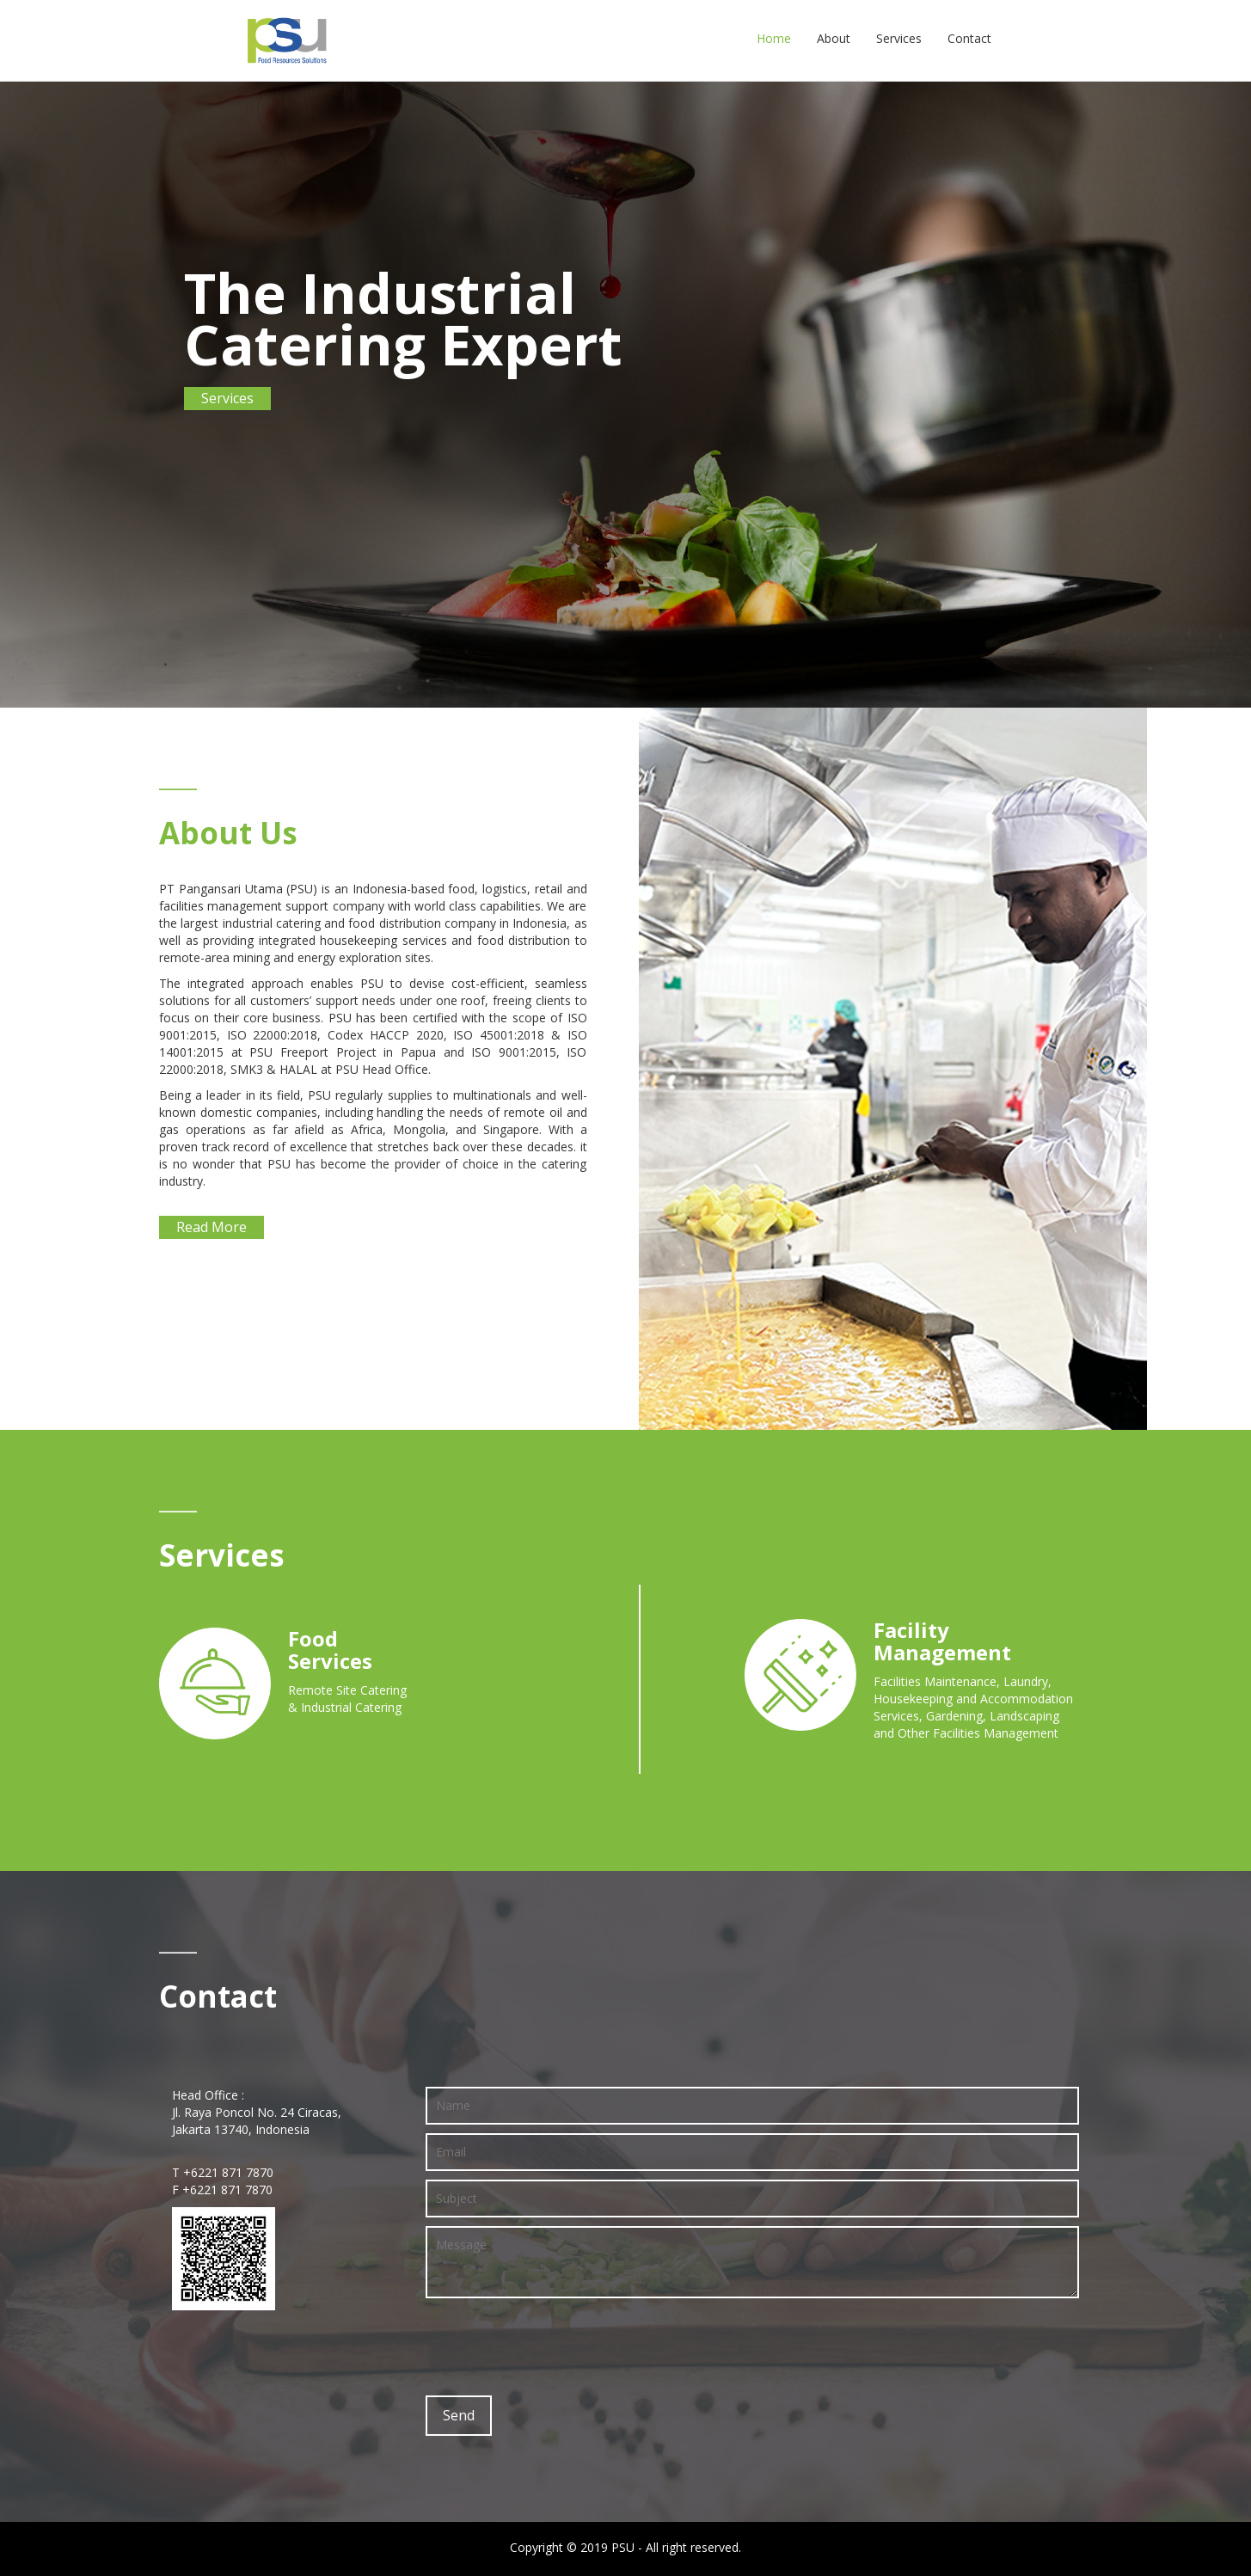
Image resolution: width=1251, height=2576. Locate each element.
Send (459, 2415)
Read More (211, 1226)
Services (899, 38)
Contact (969, 38)
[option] (625, 392)
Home (774, 38)
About (833, 38)
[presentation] (556, 2344)
